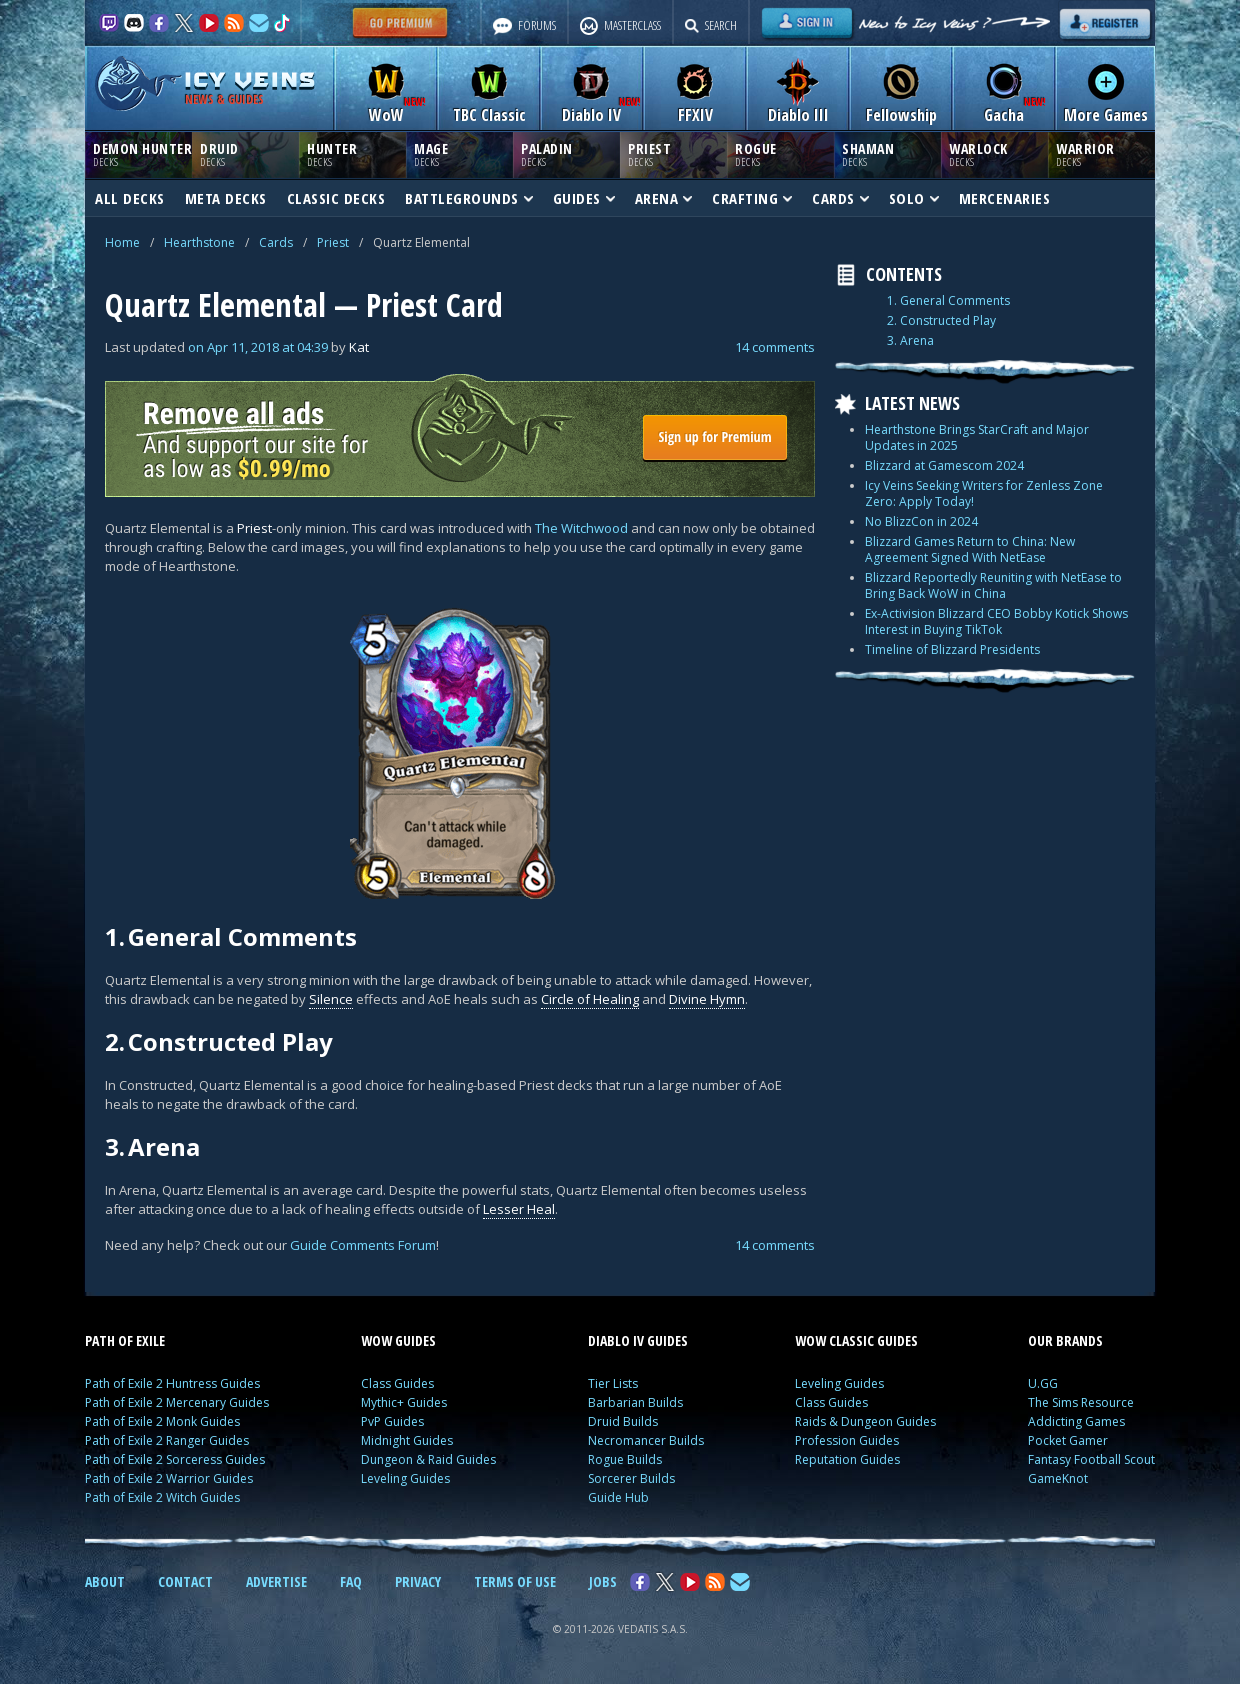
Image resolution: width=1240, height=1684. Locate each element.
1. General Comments (948, 301)
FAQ (351, 1581)
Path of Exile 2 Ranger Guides (167, 1440)
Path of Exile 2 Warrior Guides (169, 1478)
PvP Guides (392, 1421)
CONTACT (185, 1581)
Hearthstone (199, 242)
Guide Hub (618, 1497)
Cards (276, 242)
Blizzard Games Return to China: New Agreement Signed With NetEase (970, 549)
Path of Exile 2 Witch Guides (162, 1497)
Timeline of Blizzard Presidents (952, 649)
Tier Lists (613, 1383)
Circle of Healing (590, 999)
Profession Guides (847, 1440)
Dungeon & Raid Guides (428, 1459)
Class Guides (397, 1383)
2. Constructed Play (941, 321)
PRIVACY (418, 1581)
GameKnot (1058, 1478)
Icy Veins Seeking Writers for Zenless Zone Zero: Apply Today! (984, 493)
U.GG (1043, 1383)
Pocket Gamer (1068, 1440)
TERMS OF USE (515, 1581)
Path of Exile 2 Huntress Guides (172, 1383)
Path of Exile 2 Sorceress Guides (175, 1459)
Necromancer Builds (646, 1440)
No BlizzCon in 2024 (921, 521)
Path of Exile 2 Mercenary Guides (177, 1402)
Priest (333, 242)
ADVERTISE (276, 1581)
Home (122, 242)
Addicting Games (1076, 1421)
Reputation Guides (847, 1459)
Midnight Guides (407, 1440)
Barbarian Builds (635, 1402)
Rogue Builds (625, 1459)
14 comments (775, 347)
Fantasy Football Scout (1091, 1459)
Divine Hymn (707, 999)
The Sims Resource (1081, 1402)
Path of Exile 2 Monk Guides (162, 1421)
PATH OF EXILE (125, 1340)
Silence (331, 999)
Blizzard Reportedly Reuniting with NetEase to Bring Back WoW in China (993, 585)
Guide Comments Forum (363, 1245)
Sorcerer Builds (631, 1478)
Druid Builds (623, 1421)
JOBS (603, 1581)
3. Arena (910, 341)
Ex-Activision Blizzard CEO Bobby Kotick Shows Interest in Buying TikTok (996, 621)
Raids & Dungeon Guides (865, 1421)
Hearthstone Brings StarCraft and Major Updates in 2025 (977, 437)
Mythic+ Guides (404, 1402)
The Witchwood (581, 528)
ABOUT (105, 1581)
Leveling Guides (405, 1478)
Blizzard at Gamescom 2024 (944, 465)
